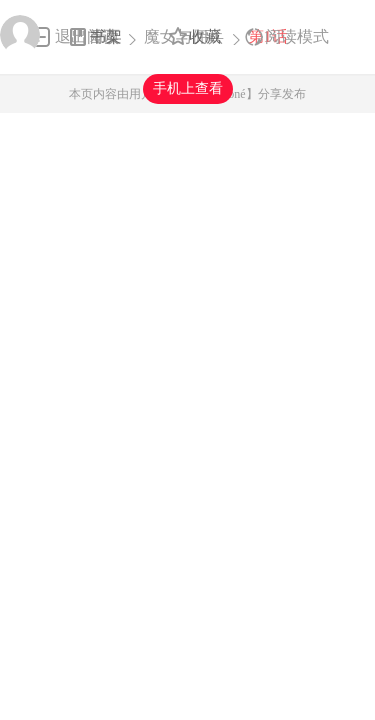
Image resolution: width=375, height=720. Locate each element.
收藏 (205, 36)
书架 (106, 36)
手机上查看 (188, 88)
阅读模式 (297, 36)
